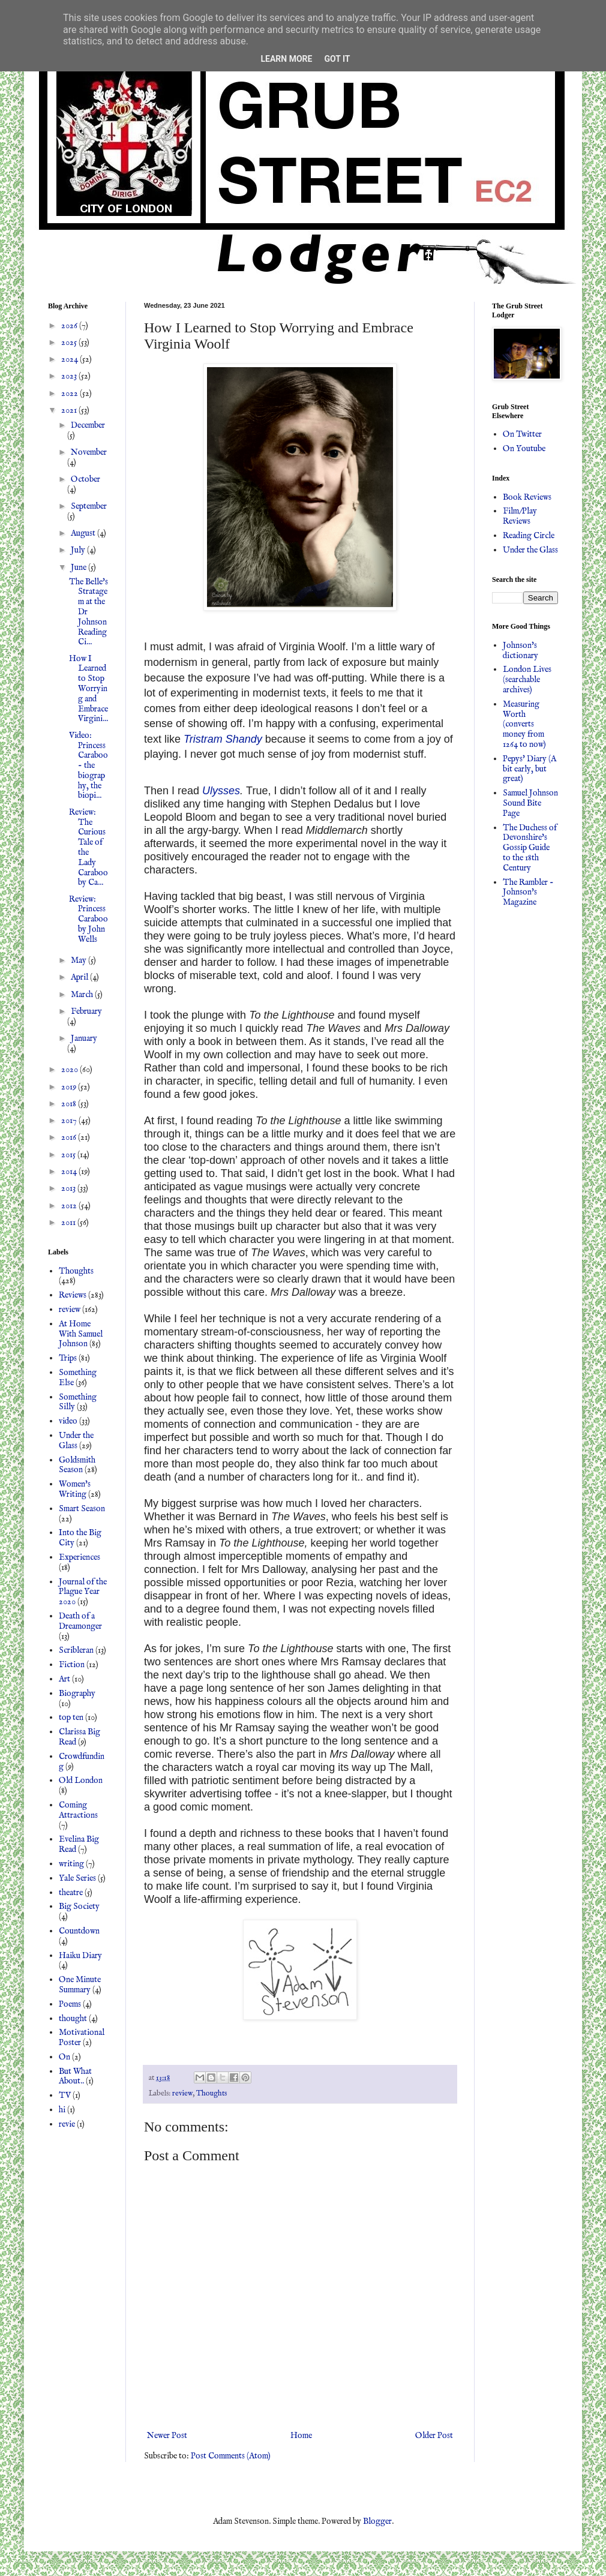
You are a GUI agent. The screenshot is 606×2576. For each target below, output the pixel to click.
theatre (71, 1892)
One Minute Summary (80, 1984)
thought (73, 2018)
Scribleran (76, 1650)
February (86, 1011)
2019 (69, 1087)
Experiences (79, 1557)
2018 (69, 1103)
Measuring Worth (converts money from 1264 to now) (524, 724)
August (84, 533)
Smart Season (82, 1508)
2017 (70, 1120)
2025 (70, 342)
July (79, 550)
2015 (69, 1154)
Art (64, 1679)
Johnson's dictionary (520, 650)
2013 (69, 1188)
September (89, 506)
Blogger (377, 2521)
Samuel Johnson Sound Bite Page (530, 803)
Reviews (72, 1295)
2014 (70, 1171)
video (68, 1421)
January (84, 1038)
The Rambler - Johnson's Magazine (528, 892)
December (88, 425)
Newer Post (167, 2435)
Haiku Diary (80, 1955)
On (64, 2057)
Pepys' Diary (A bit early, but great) (529, 769)
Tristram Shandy (223, 739)
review (182, 2093)
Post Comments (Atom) (231, 2456)
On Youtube (524, 448)
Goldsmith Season (77, 1465)
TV (65, 2095)
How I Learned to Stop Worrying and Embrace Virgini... (88, 689)
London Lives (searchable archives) (527, 679)
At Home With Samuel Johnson (81, 1334)
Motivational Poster (81, 2037)
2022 (70, 393)
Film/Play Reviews (520, 516)
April (80, 977)
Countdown (79, 1931)
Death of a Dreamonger (80, 1621)
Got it (337, 59)
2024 (70, 359)
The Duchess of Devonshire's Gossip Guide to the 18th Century (530, 847)
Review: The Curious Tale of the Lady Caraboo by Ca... (88, 847)
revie (67, 2124)
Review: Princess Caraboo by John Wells (88, 919)
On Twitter (522, 434)
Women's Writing (75, 1489)
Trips (68, 1358)
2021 (70, 410)
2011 (69, 1222)
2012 (70, 1205)
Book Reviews (527, 497)
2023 (70, 376)
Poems (70, 2004)
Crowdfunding (81, 1761)
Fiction (72, 1664)
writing (71, 1864)
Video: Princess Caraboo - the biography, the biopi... (88, 765)
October (85, 479)
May (79, 960)
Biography (77, 1693)
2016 (69, 1137)
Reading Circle (528, 535)
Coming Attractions (78, 1810)
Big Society (79, 1906)
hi (62, 2109)
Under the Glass (76, 1440)
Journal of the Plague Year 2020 (83, 1592)
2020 (70, 1069)
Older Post (434, 2435)
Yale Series (77, 1878)
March (83, 994)
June (79, 567)
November (89, 452)
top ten (71, 1717)
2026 (70, 325)
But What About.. (75, 2076)
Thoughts (211, 2093)
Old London (81, 1780)
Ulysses (221, 791)
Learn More (286, 59)
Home (301, 2435)
